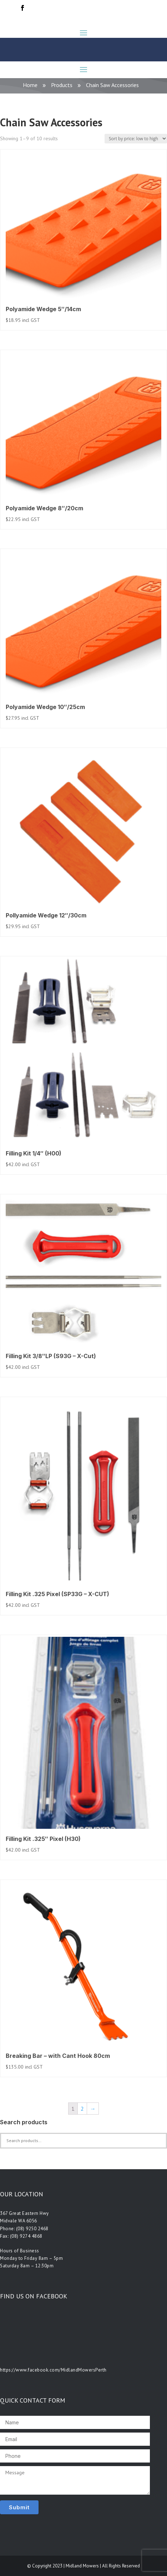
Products (61, 84)
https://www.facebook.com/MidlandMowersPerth (53, 2370)
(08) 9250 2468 (32, 2229)
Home (30, 84)
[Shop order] (136, 138)
